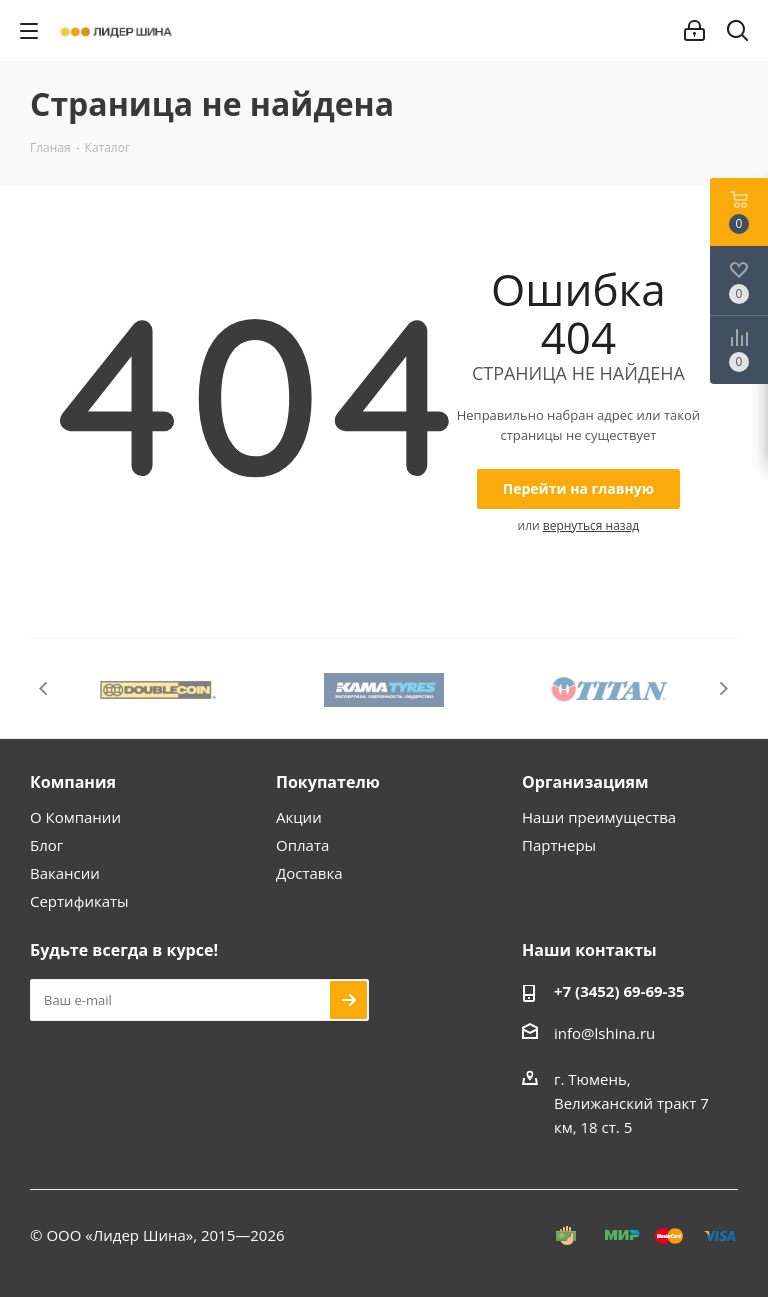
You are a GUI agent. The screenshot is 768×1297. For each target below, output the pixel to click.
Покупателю (328, 782)
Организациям (585, 782)
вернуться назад (591, 525)
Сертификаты (79, 901)
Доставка (309, 873)
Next (723, 688)
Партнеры (559, 845)
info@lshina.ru (604, 1033)
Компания (73, 782)
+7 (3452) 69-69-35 (619, 991)
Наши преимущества (599, 817)
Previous (44, 688)
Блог (46, 845)
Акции (299, 817)
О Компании (75, 817)
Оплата (302, 845)
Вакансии (65, 873)
